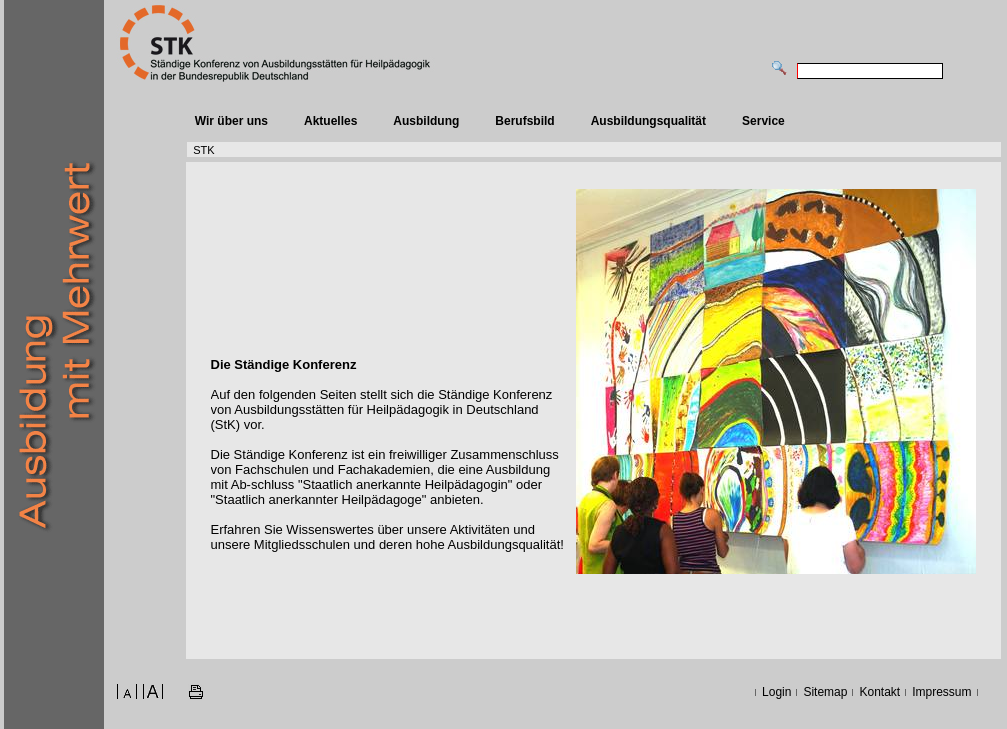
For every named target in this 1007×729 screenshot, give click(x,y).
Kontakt (879, 692)
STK (203, 150)
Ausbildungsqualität (648, 121)
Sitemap (825, 692)
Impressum (941, 692)
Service (763, 121)
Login (776, 692)
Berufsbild (524, 121)
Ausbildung (426, 121)
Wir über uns (231, 121)
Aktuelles (330, 121)
